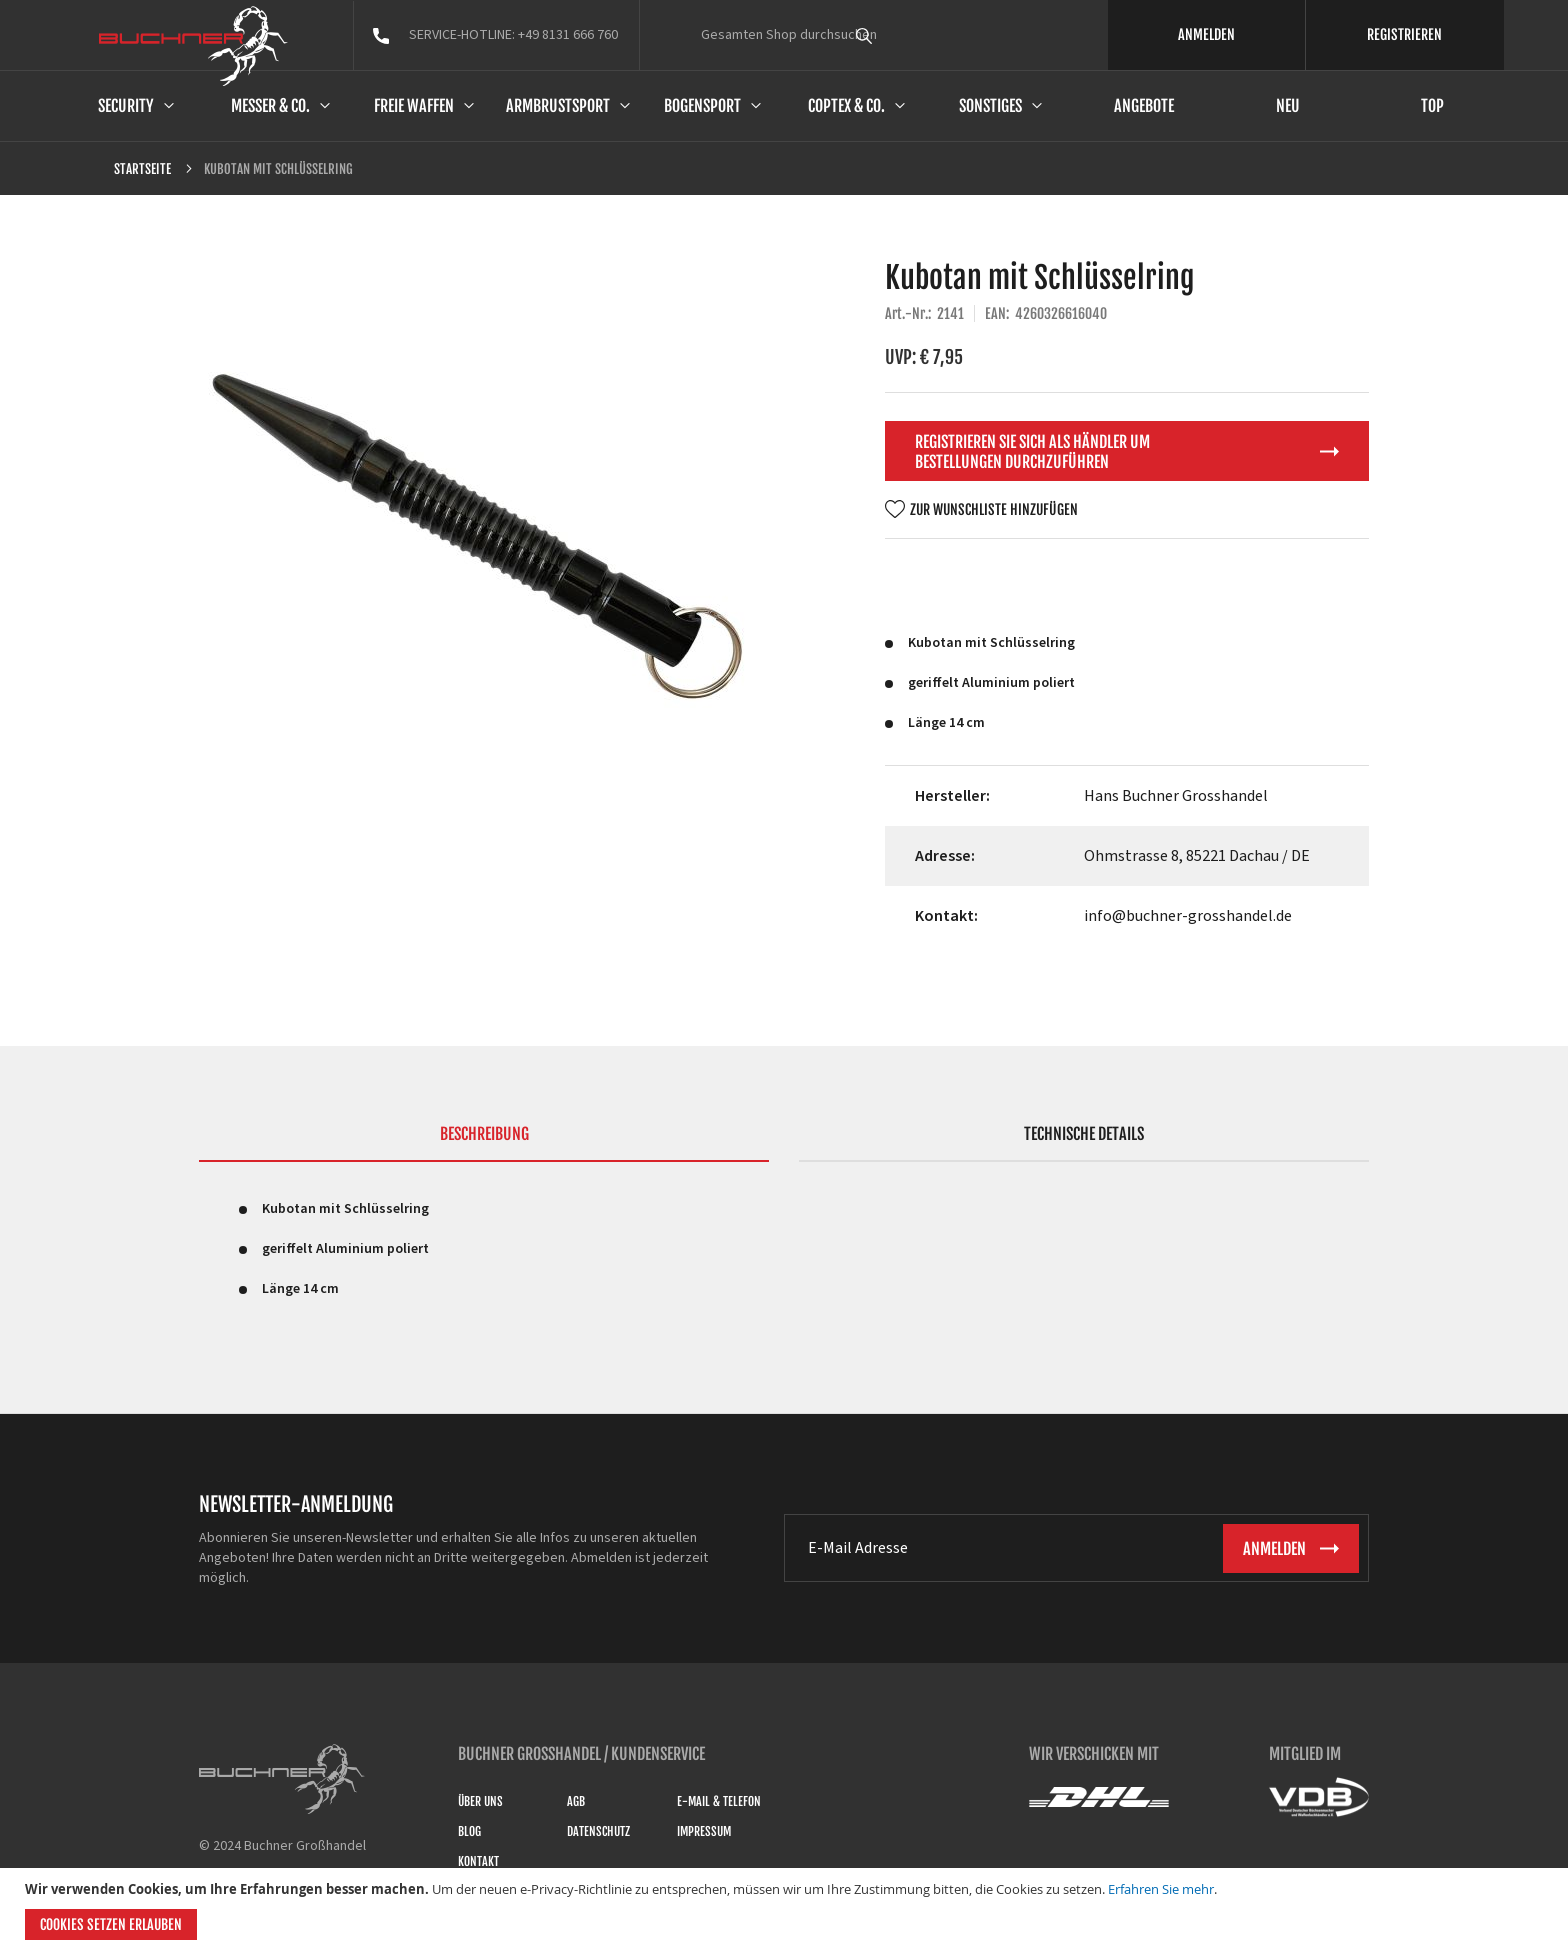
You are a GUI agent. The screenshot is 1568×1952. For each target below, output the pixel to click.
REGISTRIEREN (1404, 34)
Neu (1288, 106)
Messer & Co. (270, 106)
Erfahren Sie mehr (1161, 1889)
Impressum (704, 1831)
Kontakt (478, 1861)
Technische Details (1084, 1134)
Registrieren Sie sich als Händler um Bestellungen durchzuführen (1032, 452)
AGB (576, 1801)
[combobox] (901, 35)
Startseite (142, 169)
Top (1432, 106)
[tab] (484, 1143)
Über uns (480, 1801)
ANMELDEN (1206, 34)
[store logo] (193, 46)
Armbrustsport (558, 106)
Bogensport (702, 106)
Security (126, 106)
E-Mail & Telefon (719, 1801)
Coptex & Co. (846, 106)
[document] (786, 1910)
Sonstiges (990, 106)
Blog (469, 1831)
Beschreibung (484, 1134)
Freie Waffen (414, 106)
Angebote (1144, 106)
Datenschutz (598, 1831)
